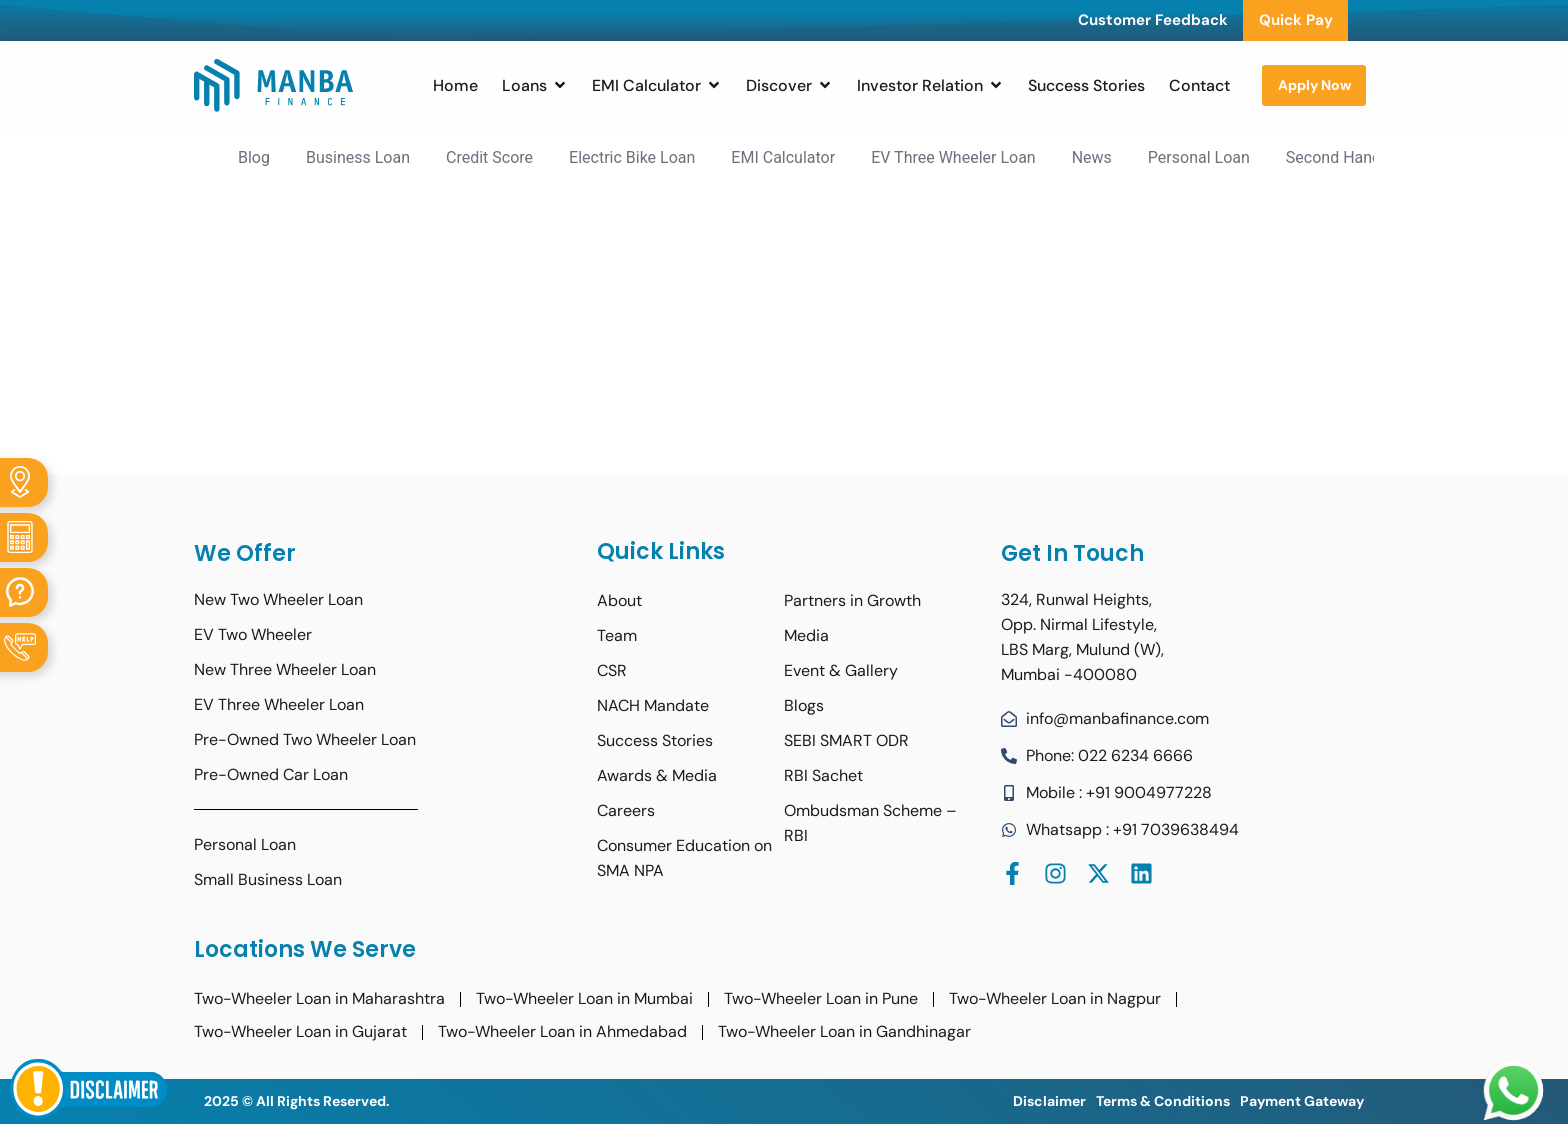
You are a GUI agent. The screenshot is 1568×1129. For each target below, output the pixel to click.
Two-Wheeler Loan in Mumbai (584, 998)
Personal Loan (1199, 157)
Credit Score (489, 157)
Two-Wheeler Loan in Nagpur (1055, 998)
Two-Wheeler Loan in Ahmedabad (562, 1031)
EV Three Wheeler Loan (953, 157)
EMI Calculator (783, 157)
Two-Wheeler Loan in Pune (821, 998)
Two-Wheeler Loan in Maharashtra (319, 998)
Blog (254, 157)
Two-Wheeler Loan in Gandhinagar (844, 1031)
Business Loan (358, 157)
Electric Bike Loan (632, 157)
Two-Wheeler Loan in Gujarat (300, 1031)
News (1092, 157)
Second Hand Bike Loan (1370, 157)
